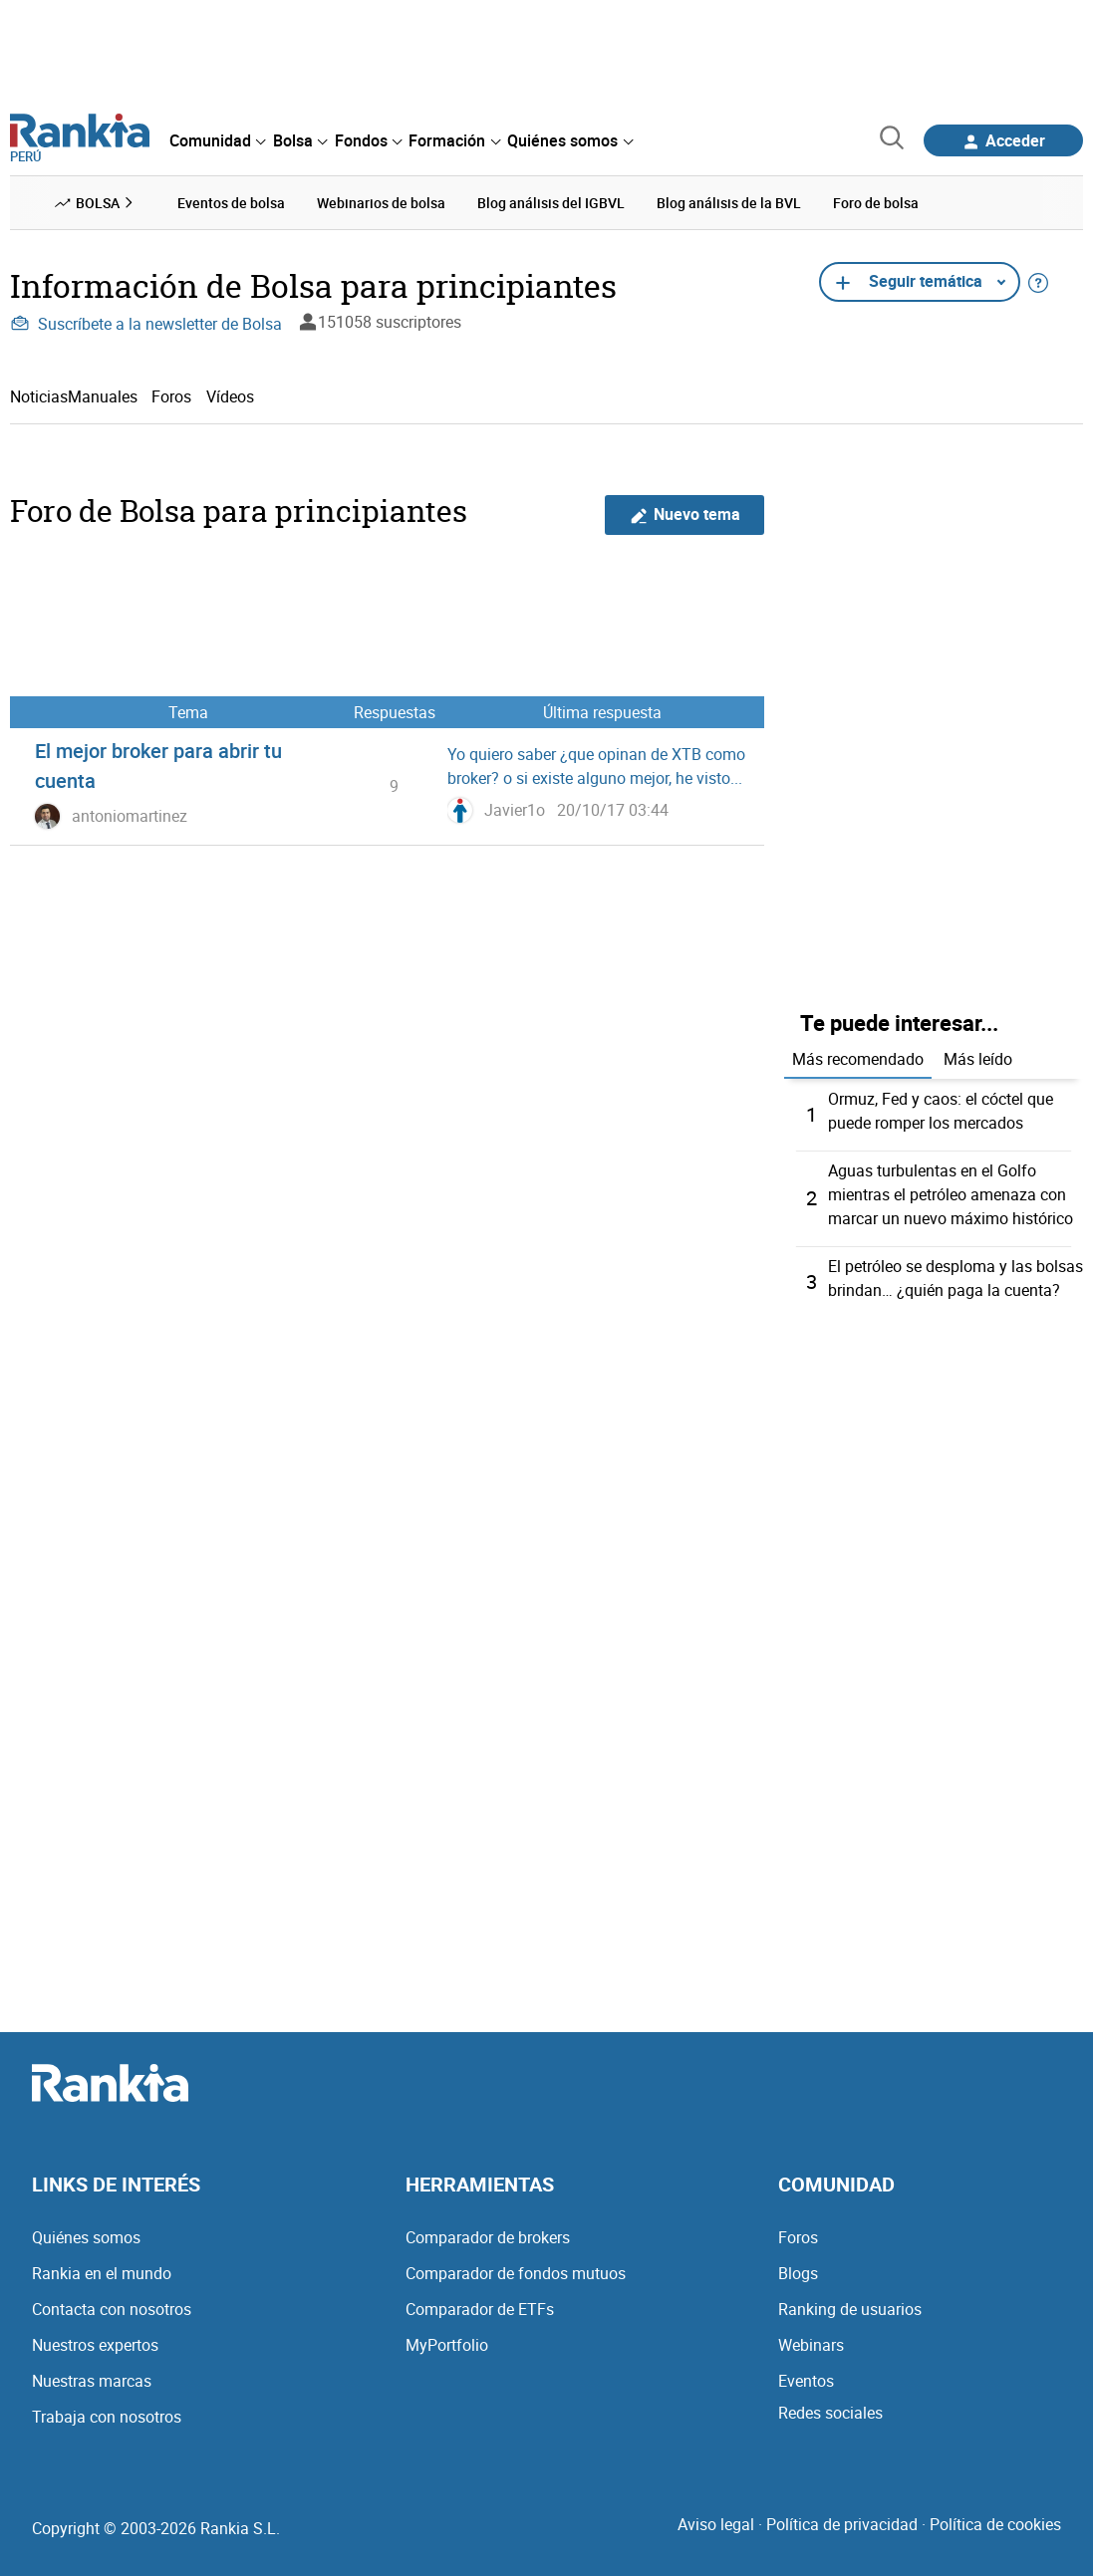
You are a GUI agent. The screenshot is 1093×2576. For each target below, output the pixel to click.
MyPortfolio (447, 2345)
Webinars (811, 2345)
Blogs (798, 2273)
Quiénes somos (86, 2237)
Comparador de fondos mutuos (516, 2273)
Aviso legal (716, 2524)
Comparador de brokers (488, 2237)
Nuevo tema (685, 514)
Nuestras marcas (91, 2381)
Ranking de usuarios (850, 2309)
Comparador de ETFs (480, 2309)
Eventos (806, 2381)
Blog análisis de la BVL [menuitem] (729, 202)
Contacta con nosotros (111, 2309)
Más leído (978, 1059)
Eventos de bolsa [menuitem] (231, 202)
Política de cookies (995, 2524)
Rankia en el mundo (101, 2273)
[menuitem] (217, 140)
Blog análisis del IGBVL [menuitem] (551, 202)
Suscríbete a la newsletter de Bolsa (146, 324)
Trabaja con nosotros (106, 2417)
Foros (171, 396)
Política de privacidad (842, 2524)
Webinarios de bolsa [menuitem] (381, 202)
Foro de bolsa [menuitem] (876, 202)
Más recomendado (858, 1059)
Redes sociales (830, 2413)
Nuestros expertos (95, 2345)
